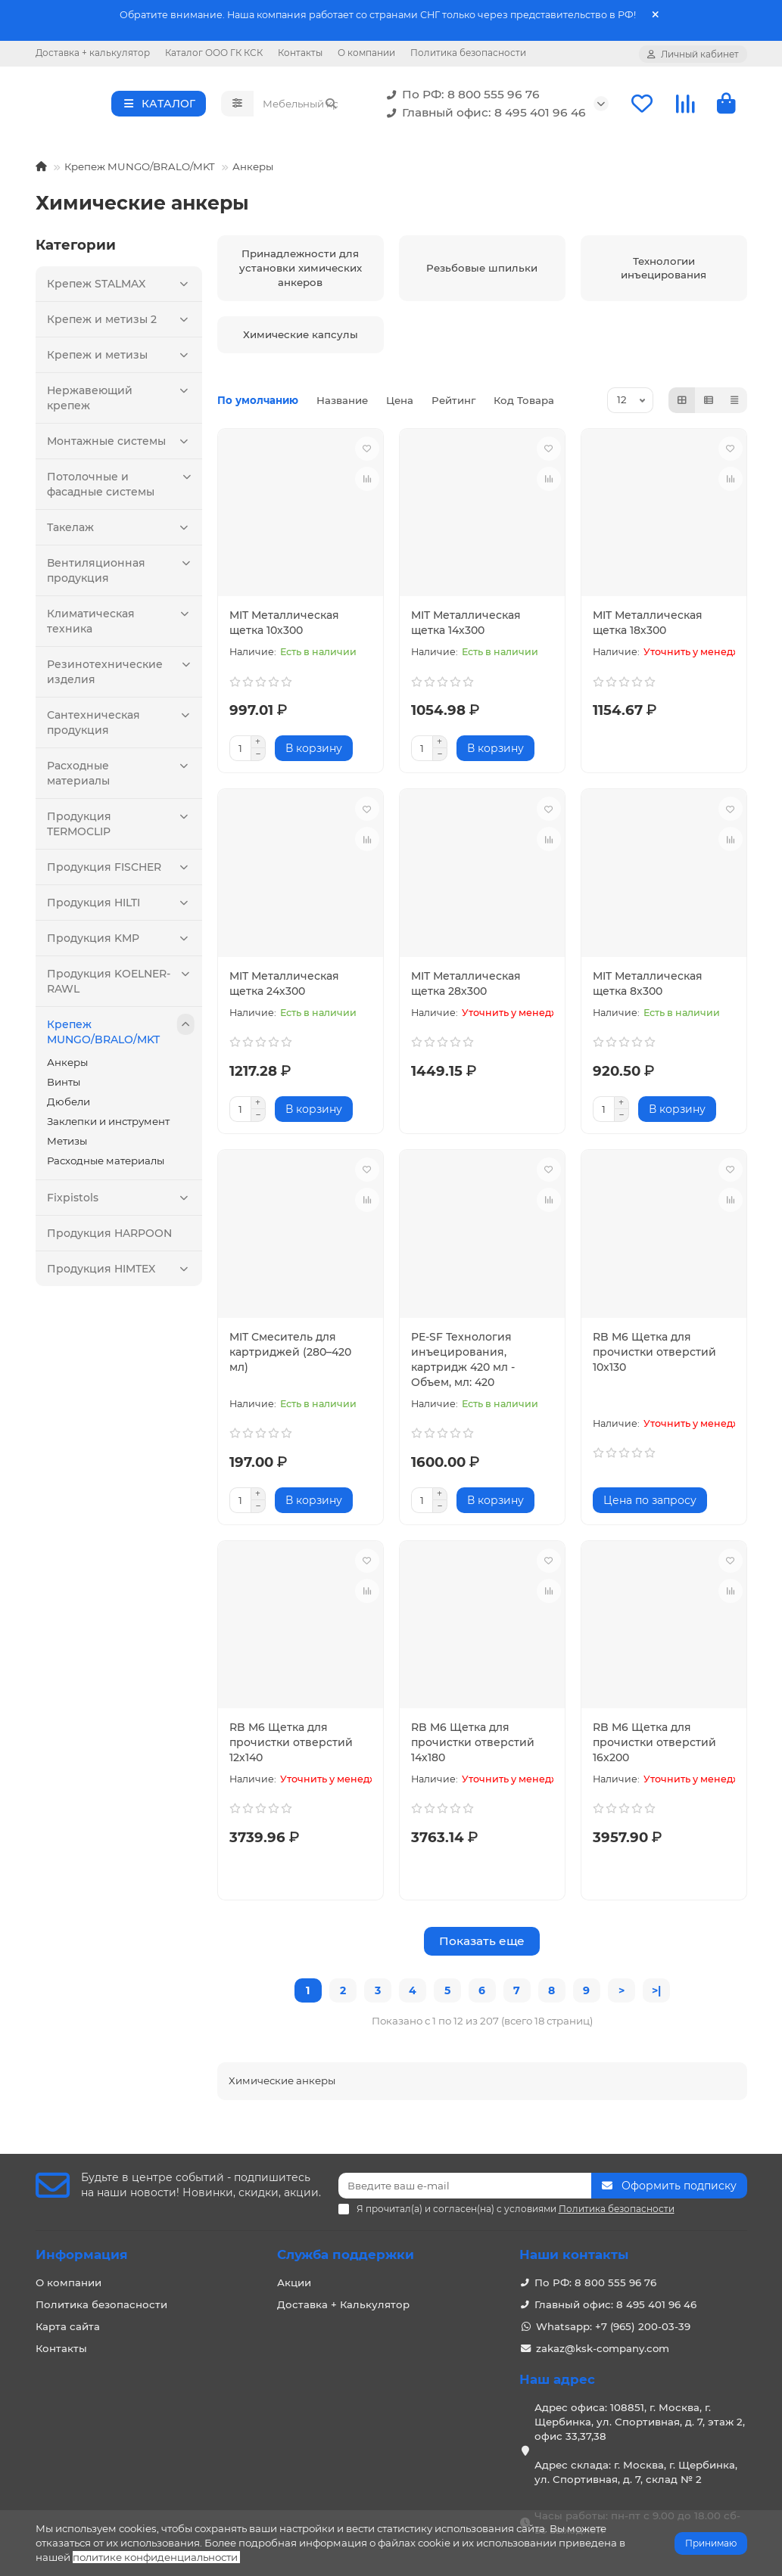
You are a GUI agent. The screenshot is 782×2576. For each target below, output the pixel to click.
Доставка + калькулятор (93, 52)
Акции (294, 2282)
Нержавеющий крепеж (121, 400)
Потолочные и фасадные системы (121, 487)
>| (656, 1995)
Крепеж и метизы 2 (121, 323)
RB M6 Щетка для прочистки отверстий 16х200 (654, 1747)
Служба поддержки (345, 2254)
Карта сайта (68, 2326)
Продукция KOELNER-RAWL (121, 984)
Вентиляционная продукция (121, 573)
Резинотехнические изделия (121, 674)
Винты (63, 1086)
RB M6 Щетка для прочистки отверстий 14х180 (472, 1747)
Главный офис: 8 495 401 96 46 (483, 115)
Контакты (300, 52)
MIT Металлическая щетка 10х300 (284, 627)
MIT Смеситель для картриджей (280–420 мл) (290, 1356)
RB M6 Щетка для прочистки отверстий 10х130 (654, 1356)
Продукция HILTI (121, 907)
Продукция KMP (121, 942)
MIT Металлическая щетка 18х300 (648, 627)
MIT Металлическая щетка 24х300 (284, 988)
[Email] (464, 2185)
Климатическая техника (121, 623)
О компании (366, 52)
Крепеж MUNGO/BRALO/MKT (139, 171)
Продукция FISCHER (121, 871)
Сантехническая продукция (121, 725)
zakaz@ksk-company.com (602, 2348)
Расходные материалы (121, 776)
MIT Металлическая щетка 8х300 (648, 988)
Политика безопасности (468, 52)
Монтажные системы (121, 445)
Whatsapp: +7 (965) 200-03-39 (613, 2326)
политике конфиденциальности (155, 2557)
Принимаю (711, 2543)
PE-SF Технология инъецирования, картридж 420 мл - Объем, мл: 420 (463, 1364)
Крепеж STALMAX (121, 288)
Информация (82, 2254)
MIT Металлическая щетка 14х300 (466, 627)
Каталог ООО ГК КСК (214, 52)
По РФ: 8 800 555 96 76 (460, 97)
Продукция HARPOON (109, 1237)
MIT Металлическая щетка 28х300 (466, 988)
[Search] (300, 106)
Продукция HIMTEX (121, 1273)
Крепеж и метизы (121, 359)
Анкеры (252, 171)
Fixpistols (121, 1202)
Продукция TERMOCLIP (121, 826)
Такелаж (121, 531)
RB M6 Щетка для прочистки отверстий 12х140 (291, 1747)
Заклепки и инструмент (108, 1126)
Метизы (67, 1145)
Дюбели (68, 1106)
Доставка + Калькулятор (343, 2304)
